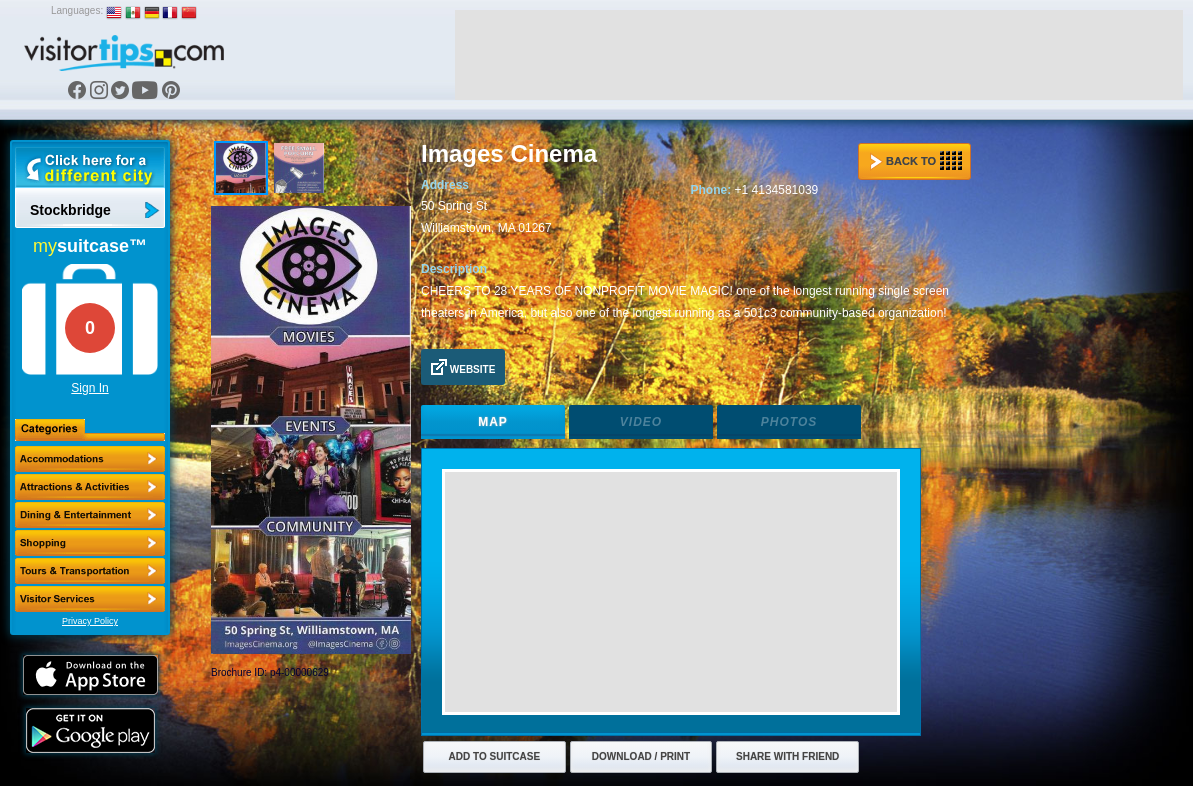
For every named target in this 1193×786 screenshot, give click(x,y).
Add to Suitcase (495, 756)
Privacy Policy (90, 621)
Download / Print (641, 756)
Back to (916, 161)
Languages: (77, 10)
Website (463, 367)
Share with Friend (787, 756)
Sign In (89, 388)
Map (493, 422)
